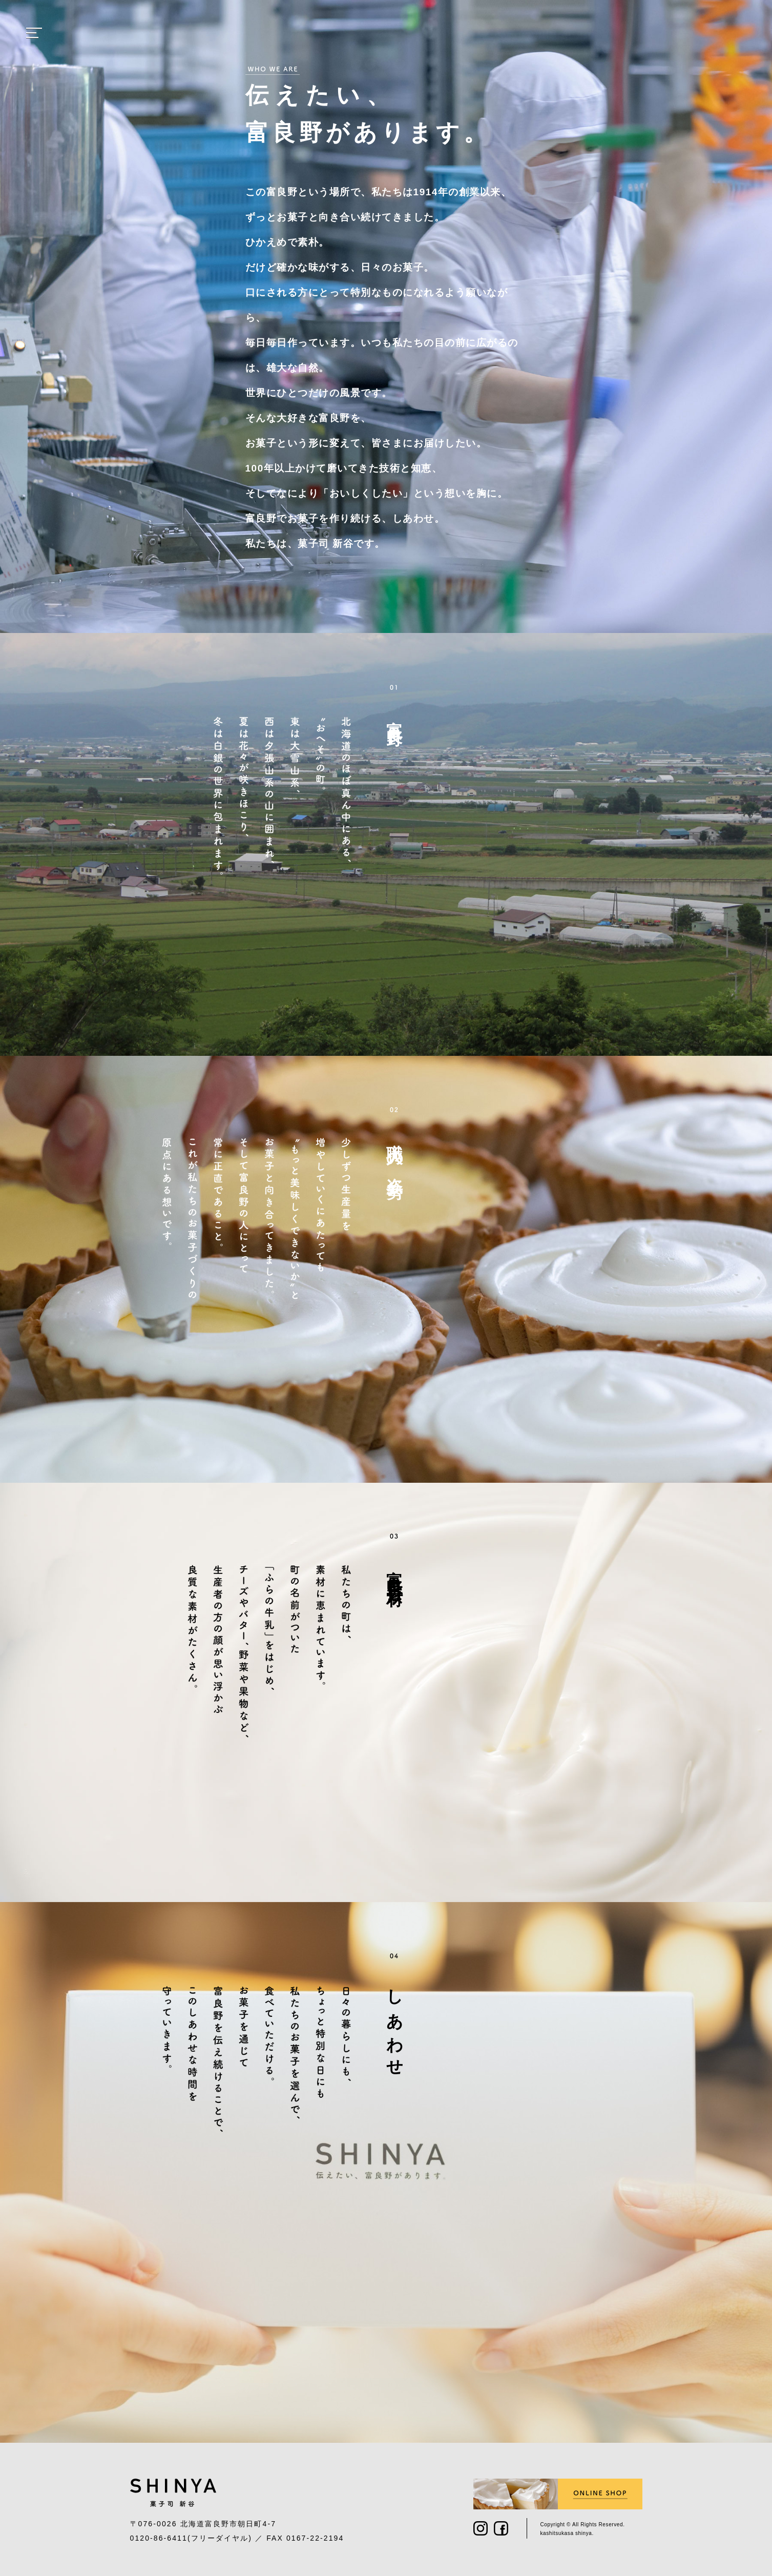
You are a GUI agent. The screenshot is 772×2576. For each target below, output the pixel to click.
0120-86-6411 (158, 2538)
